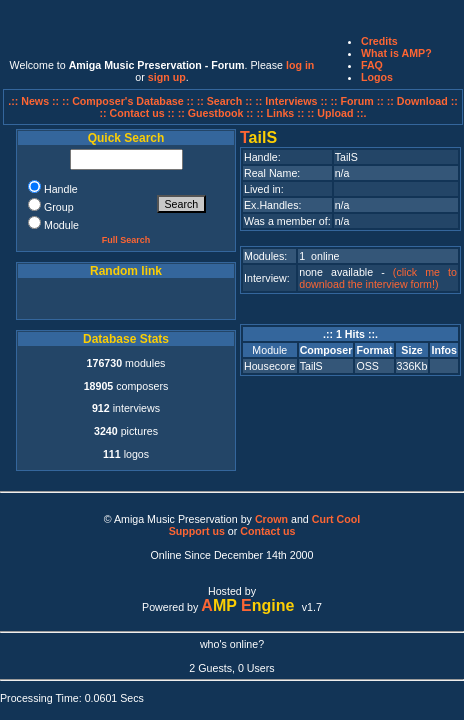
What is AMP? (396, 53)
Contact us (267, 531)
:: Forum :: (359, 101)
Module (269, 350)
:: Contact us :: (136, 113)
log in (300, 65)
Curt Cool (336, 519)
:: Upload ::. (336, 113)
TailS (311, 366)
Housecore (270, 366)
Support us (197, 531)
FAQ (372, 65)
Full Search (126, 240)
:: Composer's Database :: (129, 101)
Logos (377, 77)
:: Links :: (280, 113)
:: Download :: (422, 101)
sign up (167, 77)
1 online (319, 256)
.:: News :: (35, 101)
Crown (271, 519)
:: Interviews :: (292, 101)
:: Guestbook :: (216, 113)
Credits (379, 41)
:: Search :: (226, 101)
